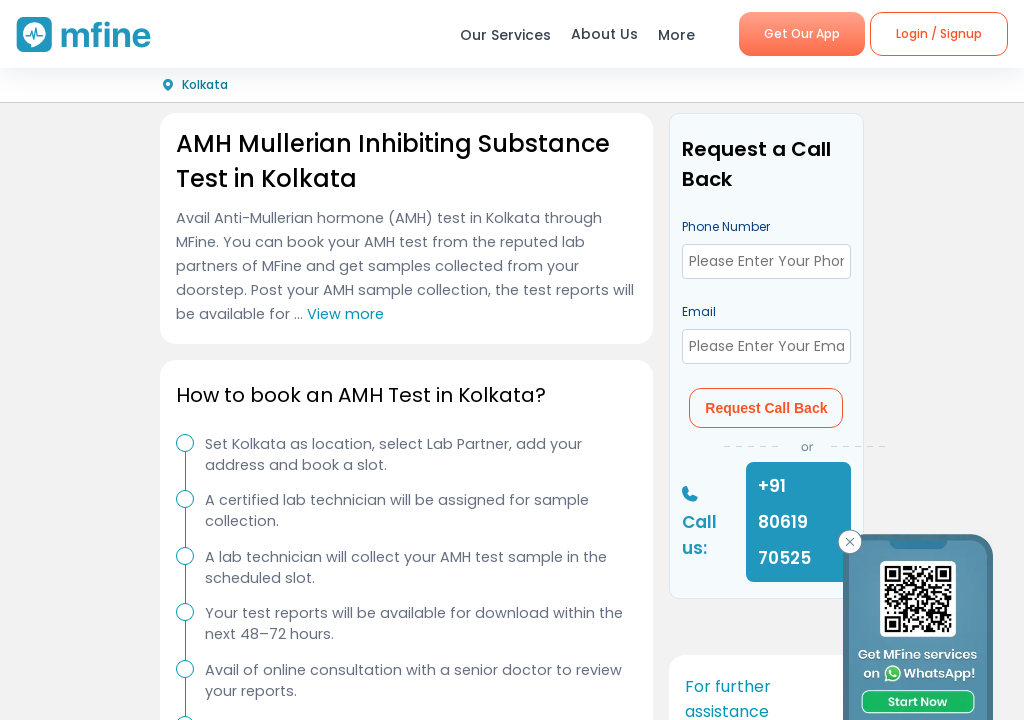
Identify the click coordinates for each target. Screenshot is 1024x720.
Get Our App (802, 33)
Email (699, 311)
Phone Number (726, 226)
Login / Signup (939, 33)
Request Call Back (766, 408)
